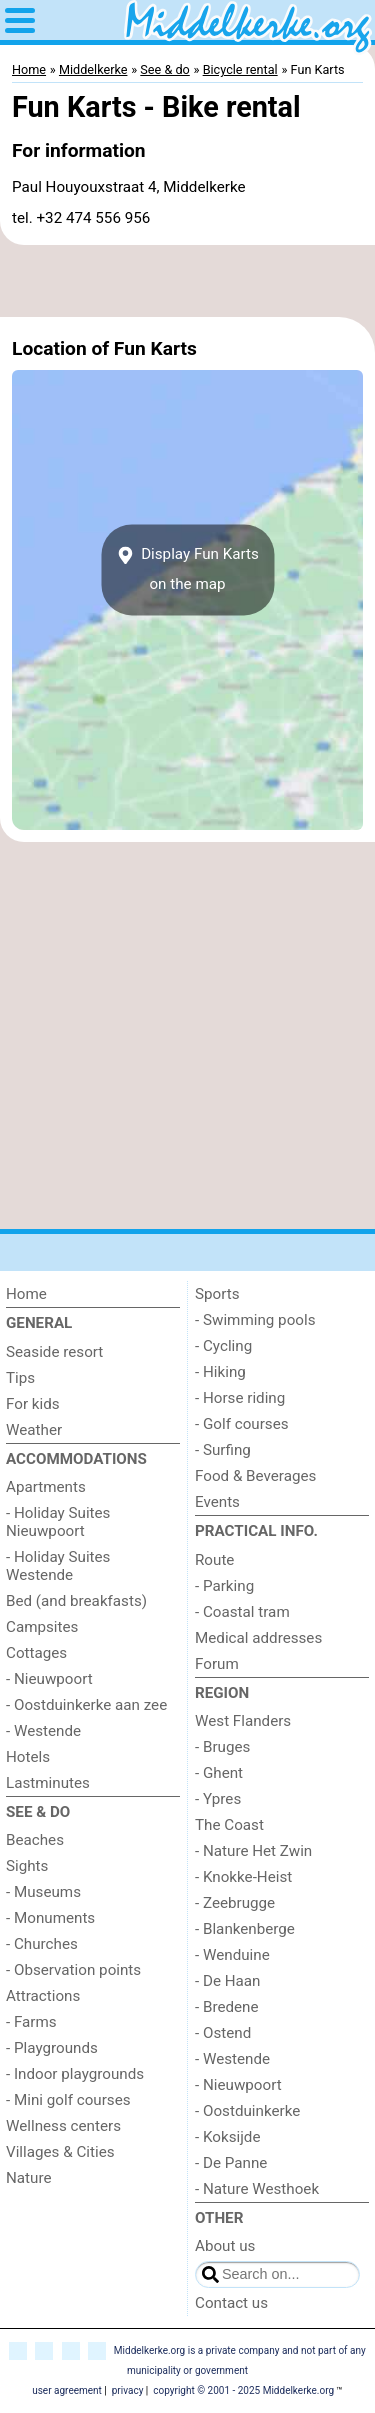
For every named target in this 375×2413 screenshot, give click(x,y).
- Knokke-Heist (243, 1877)
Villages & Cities (60, 2152)
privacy (128, 2390)
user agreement (67, 2390)
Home (26, 1294)
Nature (29, 2178)
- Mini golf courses (68, 2100)
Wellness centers (63, 2126)
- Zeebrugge (235, 1903)
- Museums (43, 1892)
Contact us (231, 2303)
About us (225, 2246)
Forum (217, 1664)
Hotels (28, 1757)
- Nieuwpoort (49, 1679)
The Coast (229, 1825)
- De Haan (228, 1981)
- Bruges (222, 1747)
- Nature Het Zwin (253, 1851)
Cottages (36, 1653)
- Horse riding (240, 1398)
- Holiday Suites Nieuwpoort (58, 1522)
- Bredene (227, 2007)
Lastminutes (48, 1783)
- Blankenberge (245, 1929)
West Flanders (243, 1721)
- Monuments (50, 1918)
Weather (34, 1430)
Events (217, 1502)
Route (214, 1560)
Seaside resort (54, 1352)
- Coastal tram (242, 1612)
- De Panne (231, 2163)
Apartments (46, 1487)
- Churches (42, 1944)
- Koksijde (227, 2137)
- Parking (224, 1586)
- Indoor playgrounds (75, 2074)
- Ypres (218, 1799)
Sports (217, 1294)
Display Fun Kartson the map (187, 569)
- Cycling (223, 1346)
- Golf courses (242, 1424)
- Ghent (219, 1773)
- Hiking (220, 1372)
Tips (20, 1378)
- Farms (31, 2022)
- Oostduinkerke (247, 2111)
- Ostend (223, 2033)
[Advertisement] (187, 281)
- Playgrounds (52, 2048)
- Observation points (73, 1970)
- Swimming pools (255, 1320)
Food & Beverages (255, 1476)
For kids (33, 1404)
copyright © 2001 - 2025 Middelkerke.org (243, 2390)
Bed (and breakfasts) (76, 1601)
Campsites (42, 1627)
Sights (27, 1866)
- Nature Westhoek (257, 2189)
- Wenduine (232, 1955)
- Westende (43, 1731)
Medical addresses (258, 1638)
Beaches (35, 1840)
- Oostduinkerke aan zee (86, 1705)
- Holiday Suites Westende (58, 1566)
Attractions (43, 1996)
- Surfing (223, 1450)
